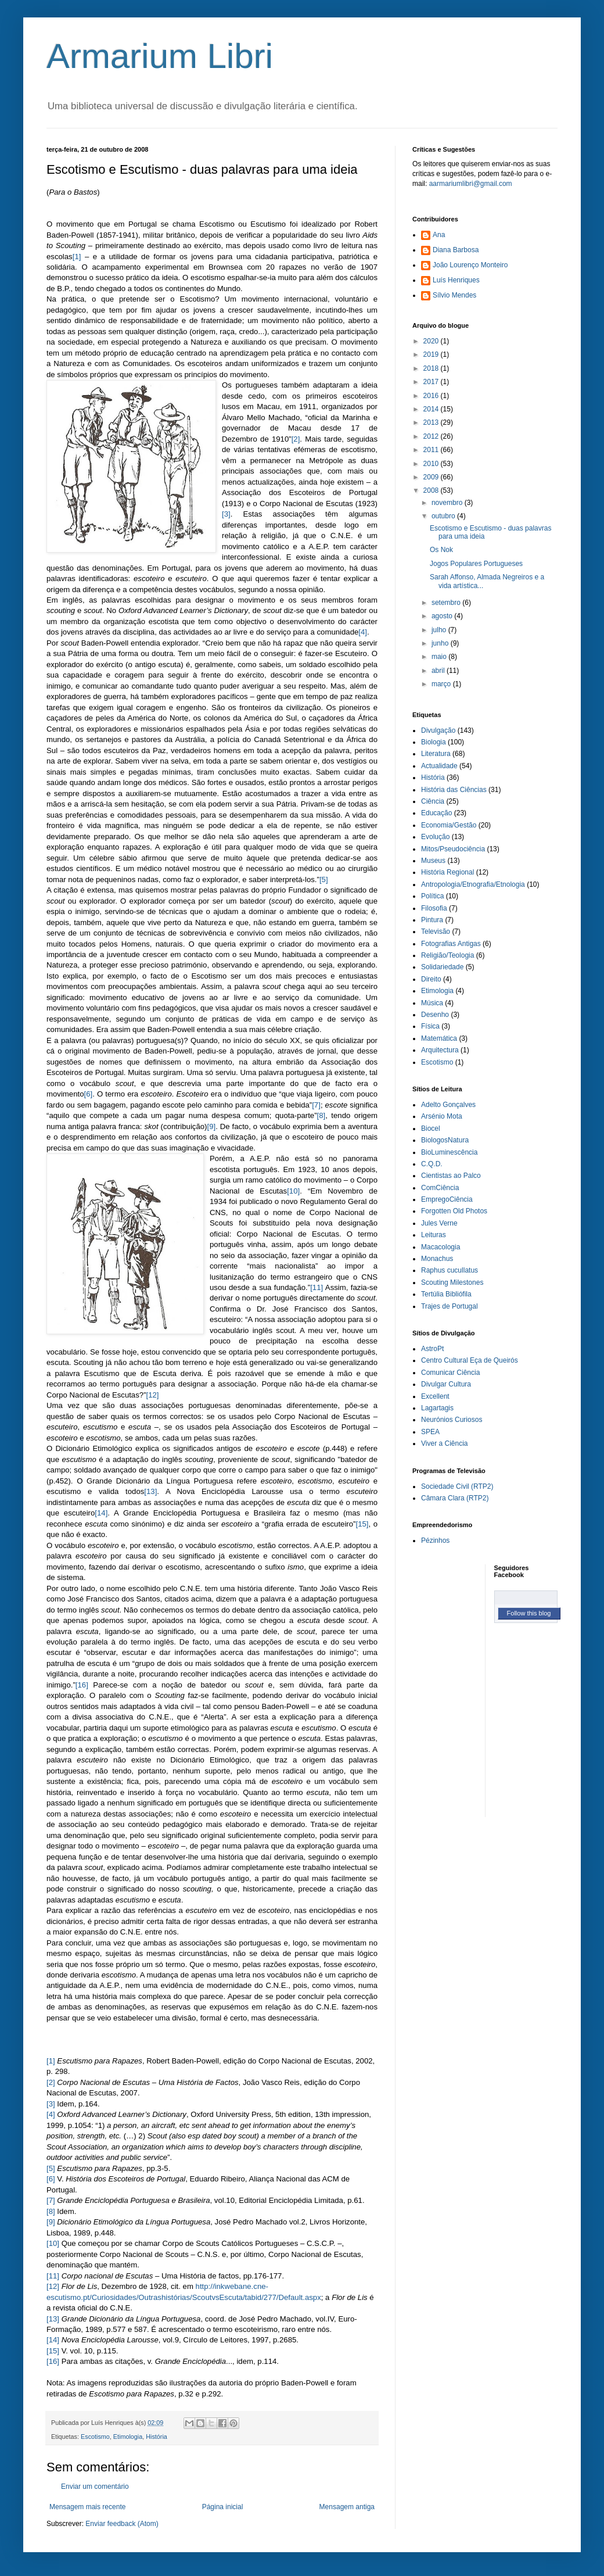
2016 (432, 396)
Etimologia (127, 2436)
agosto (443, 616)
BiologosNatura (445, 1140)
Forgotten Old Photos (454, 1211)
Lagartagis (437, 1408)
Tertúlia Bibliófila (446, 1294)
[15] (361, 1524)
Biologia (433, 742)
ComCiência (440, 1188)
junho (441, 643)
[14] (101, 1513)
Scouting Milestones (452, 1282)
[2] (296, 439)
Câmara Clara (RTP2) (454, 1498)
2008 (432, 490)
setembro (447, 603)
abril (439, 671)
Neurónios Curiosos (451, 1420)
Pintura (432, 920)
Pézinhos (435, 1540)
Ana (439, 235)
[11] (316, 1287)
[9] (211, 1126)
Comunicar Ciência (450, 1372)
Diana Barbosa (456, 250)
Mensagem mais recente (87, 2507)
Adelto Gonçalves (448, 1105)
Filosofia (434, 908)
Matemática (439, 1038)
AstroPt (432, 1349)
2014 (432, 409)
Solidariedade (442, 967)
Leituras (433, 1235)
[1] (77, 256)
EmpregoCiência (447, 1199)
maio (440, 657)
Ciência (432, 801)
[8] (321, 1115)
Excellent (435, 1396)
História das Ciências (454, 790)
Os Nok (441, 550)
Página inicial (222, 2507)
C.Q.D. (432, 1164)
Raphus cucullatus (449, 1270)
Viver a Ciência (444, 1443)
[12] (152, 1395)
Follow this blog (529, 1613)
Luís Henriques (456, 280)
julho (440, 630)
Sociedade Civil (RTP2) (457, 1486)
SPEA (430, 1432)
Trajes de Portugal (449, 1306)
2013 (432, 422)
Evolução (435, 837)
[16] (82, 1685)
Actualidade (439, 766)
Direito (431, 979)
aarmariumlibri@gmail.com (470, 184)
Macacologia (440, 1247)
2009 (432, 477)
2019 (432, 354)
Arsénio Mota (441, 1116)
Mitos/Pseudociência (453, 849)
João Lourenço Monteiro (470, 265)
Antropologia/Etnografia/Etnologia (473, 884)
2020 (432, 341)
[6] (88, 1094)
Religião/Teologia (447, 955)
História (156, 2436)
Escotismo (95, 2436)
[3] (226, 514)
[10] (293, 1191)
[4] (362, 632)
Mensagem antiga (347, 2507)
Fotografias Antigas (451, 944)
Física (430, 1026)
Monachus (437, 1259)
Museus (433, 861)
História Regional (447, 872)
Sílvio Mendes (454, 295)
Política (432, 896)
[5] (323, 879)
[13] (150, 1491)
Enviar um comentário (95, 2486)
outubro (444, 516)
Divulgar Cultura (446, 1384)
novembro (448, 503)
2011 (432, 450)
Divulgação (438, 730)
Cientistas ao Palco (451, 1175)
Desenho (435, 1015)
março (442, 684)
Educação (436, 813)
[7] (316, 1105)
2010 (432, 464)
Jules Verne (439, 1223)
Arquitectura (440, 1050)
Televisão (435, 931)
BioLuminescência (449, 1152)
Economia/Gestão (448, 825)
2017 (432, 382)
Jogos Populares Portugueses (476, 564)
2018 (432, 368)
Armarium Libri (159, 56)
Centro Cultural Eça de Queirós (469, 1360)
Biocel (430, 1128)
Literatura (436, 754)
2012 (432, 436)
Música (432, 1003)
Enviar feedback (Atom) (121, 2524)
